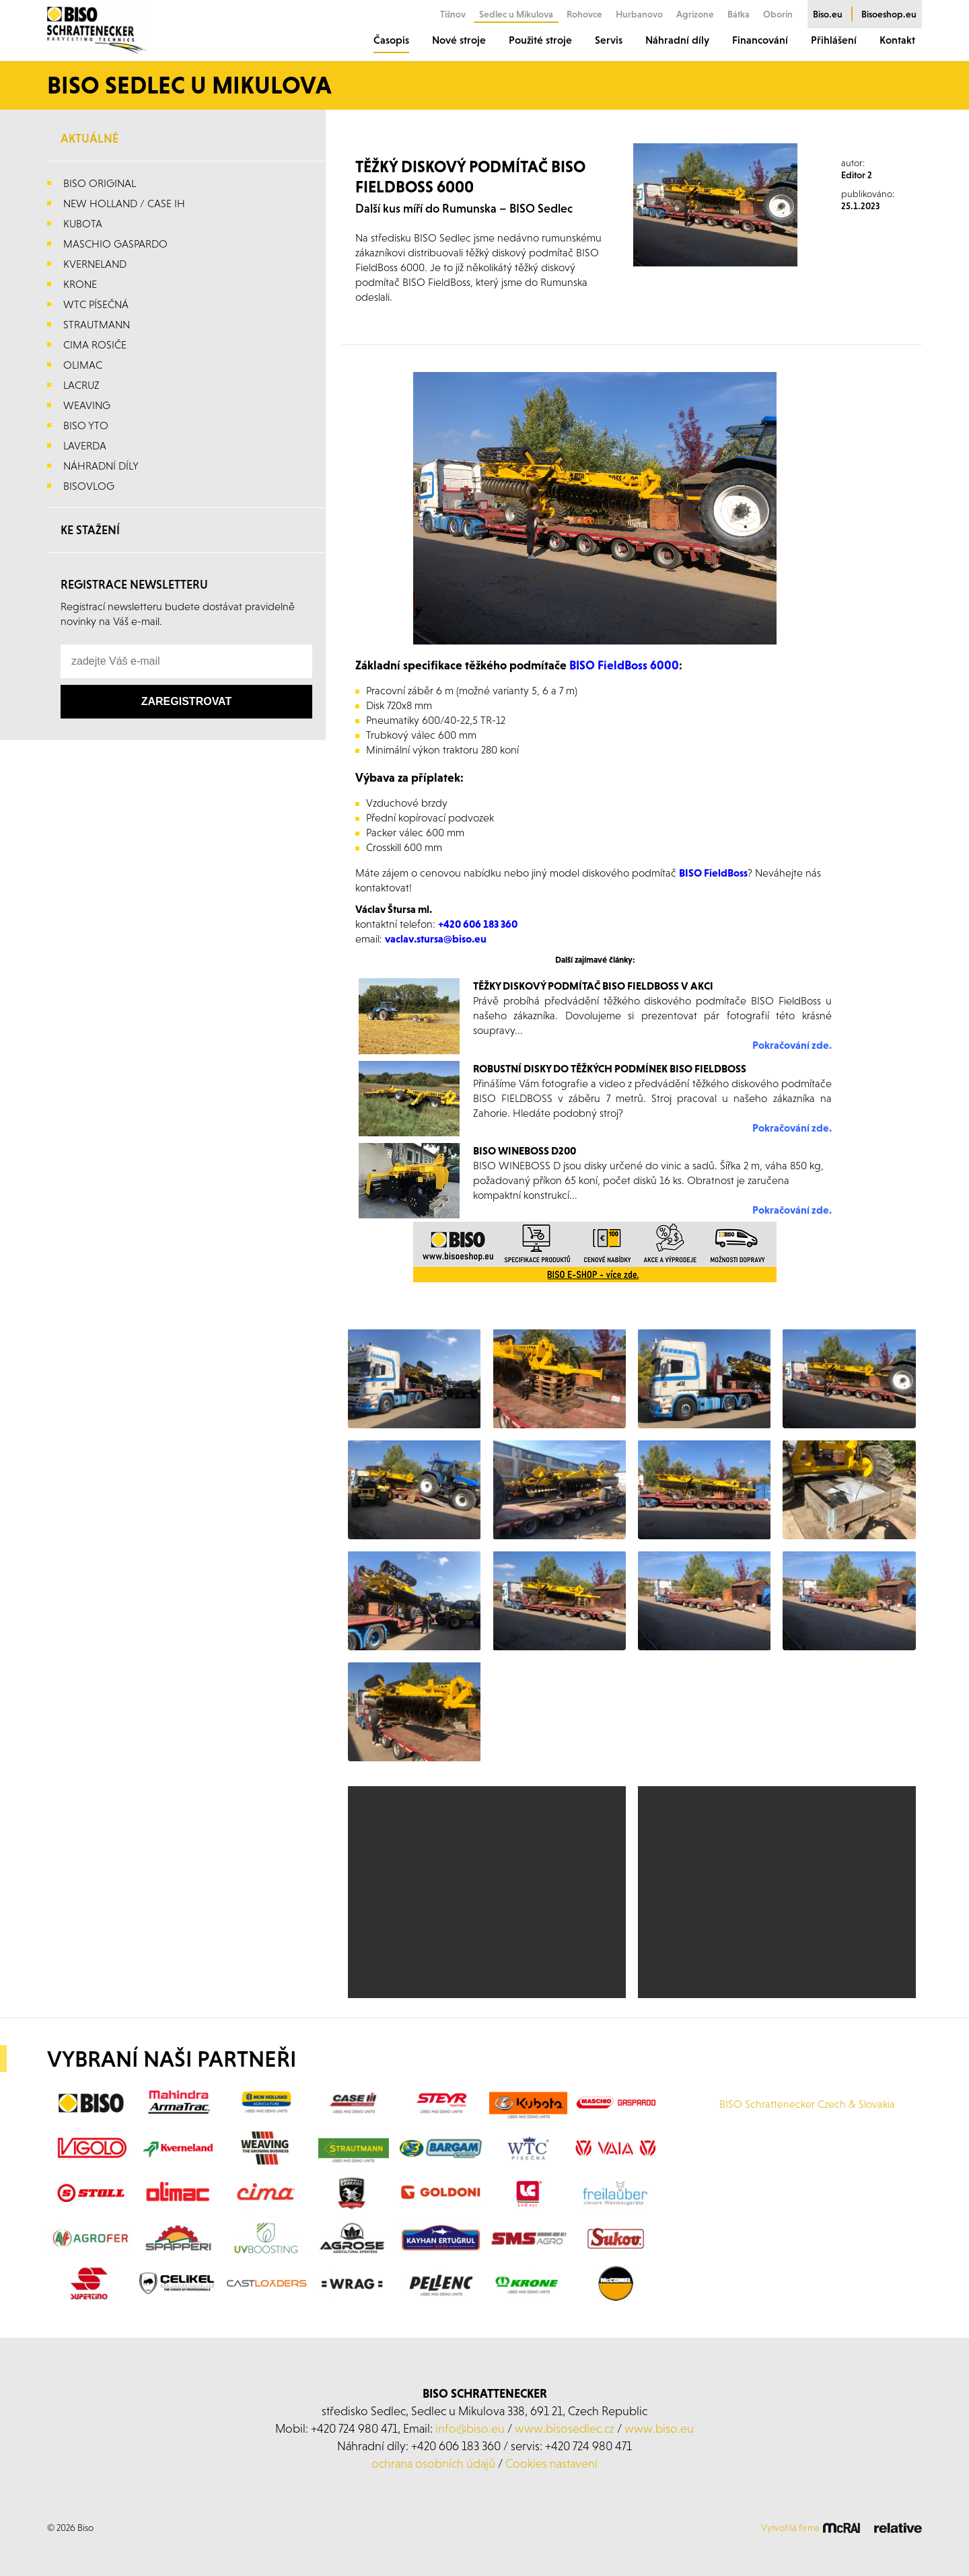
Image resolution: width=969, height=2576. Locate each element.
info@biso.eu (470, 2428)
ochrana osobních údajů (433, 2463)
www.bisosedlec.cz (564, 2428)
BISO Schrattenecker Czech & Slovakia (807, 2104)
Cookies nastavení (551, 2463)
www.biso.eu (659, 2428)
